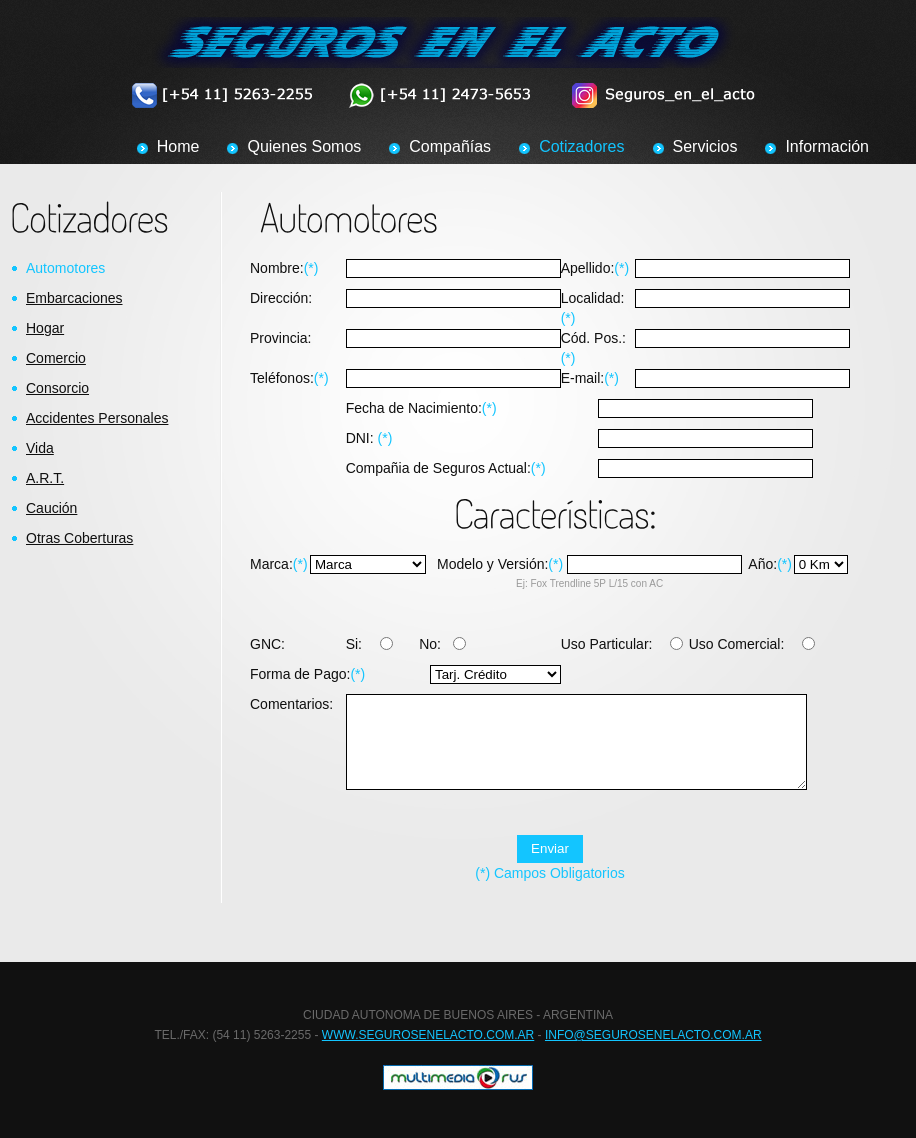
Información (827, 146)
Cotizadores (581, 146)
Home (178, 146)
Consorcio (57, 388)
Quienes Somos (304, 146)
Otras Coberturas (79, 538)
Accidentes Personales (97, 418)
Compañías (450, 146)
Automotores (65, 268)
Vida (40, 448)
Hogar (45, 328)
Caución (51, 508)
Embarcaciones (74, 298)
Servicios (705, 146)
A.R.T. (45, 478)
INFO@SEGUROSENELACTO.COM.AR (653, 1043)
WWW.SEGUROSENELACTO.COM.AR (428, 1043)
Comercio (56, 358)
